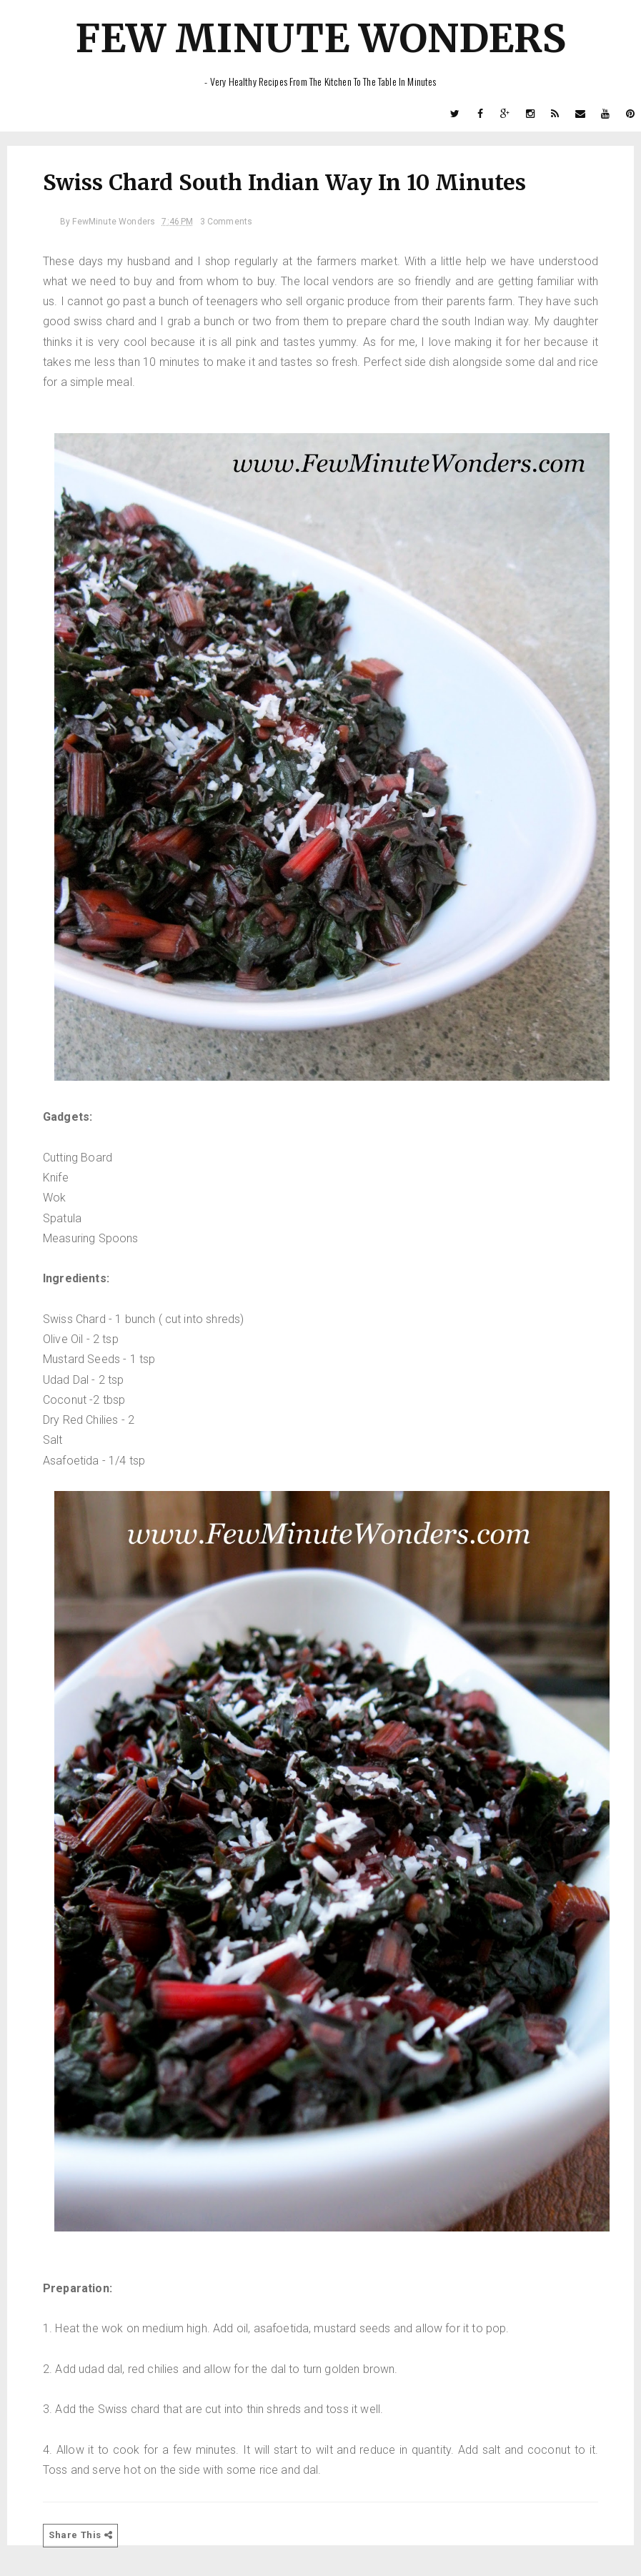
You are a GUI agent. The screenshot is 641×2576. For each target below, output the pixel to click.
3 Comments (226, 222)
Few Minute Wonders (321, 38)
